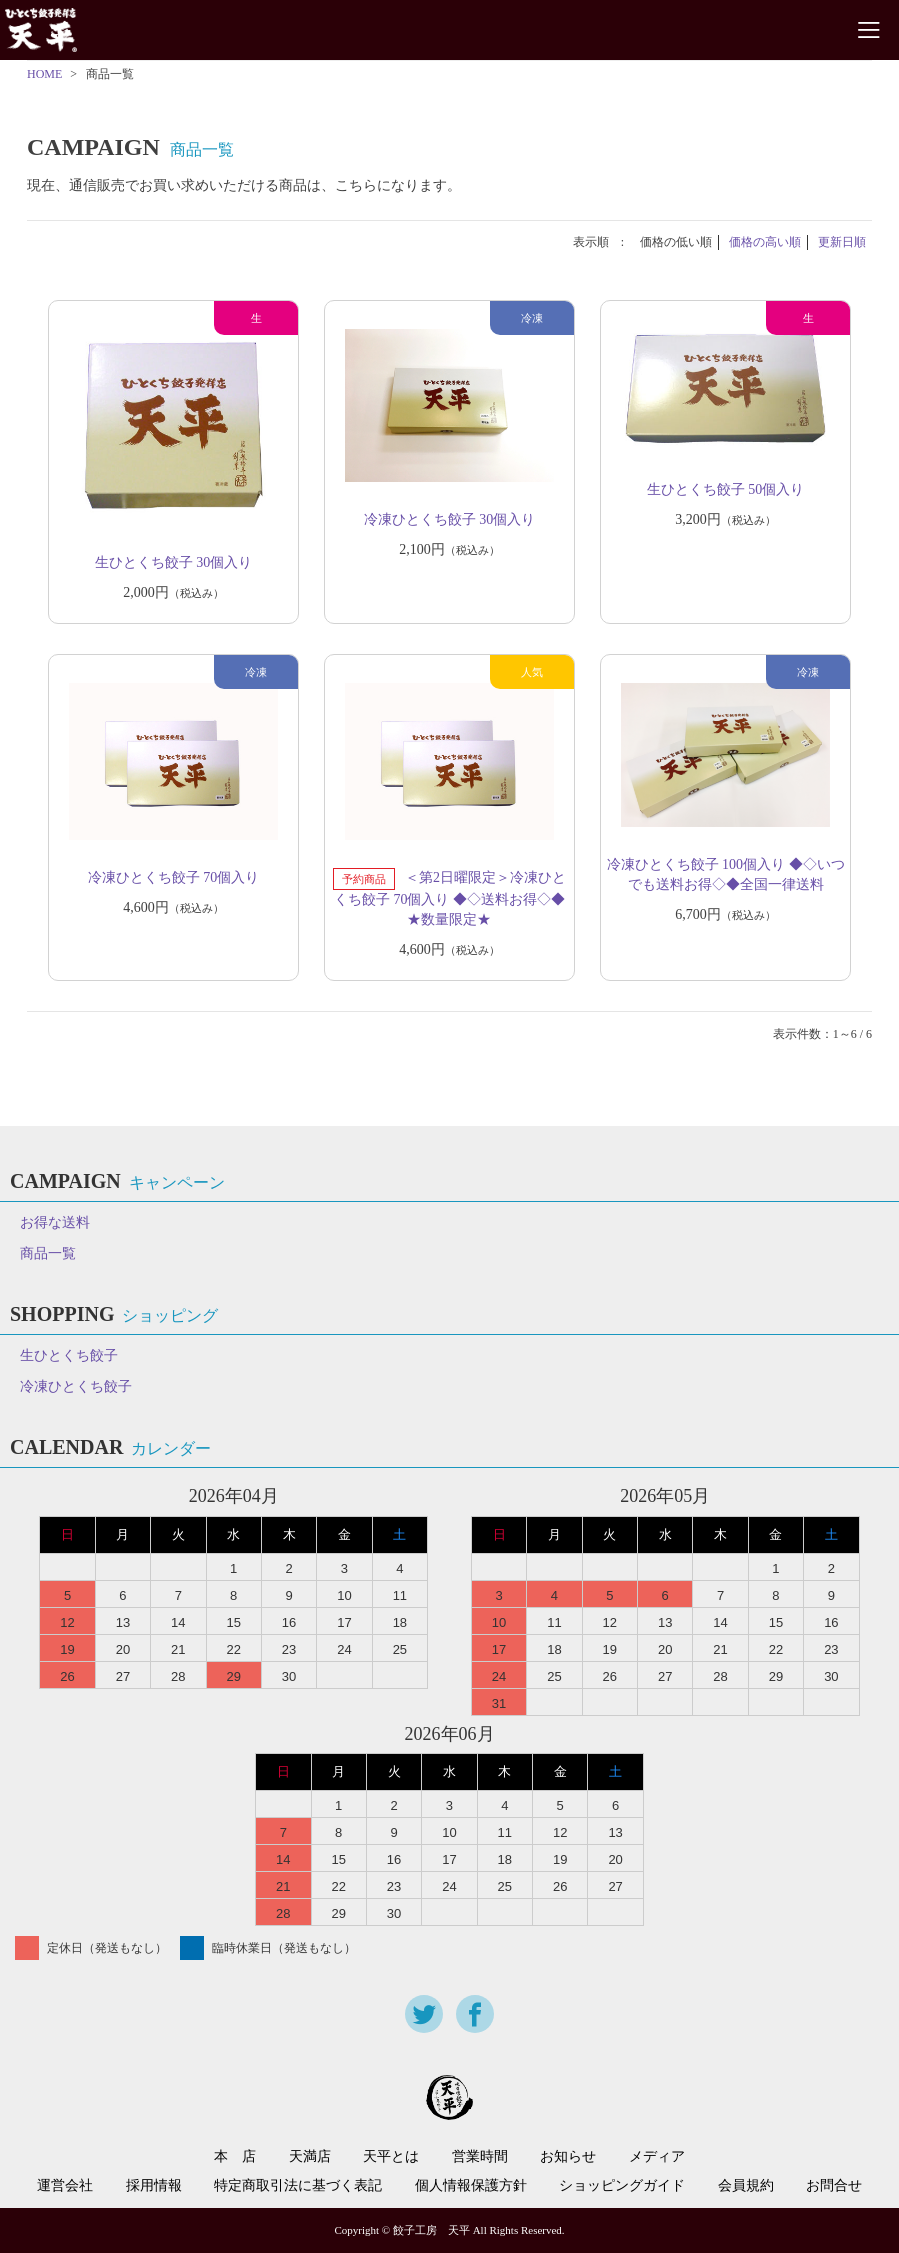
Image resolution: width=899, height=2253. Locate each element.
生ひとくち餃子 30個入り (174, 562)
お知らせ (568, 2157)
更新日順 (842, 242)
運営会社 (65, 2186)
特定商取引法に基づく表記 (298, 2186)
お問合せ (834, 2186)
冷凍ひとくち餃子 (76, 1386)
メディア (657, 2157)
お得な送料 (55, 1222)
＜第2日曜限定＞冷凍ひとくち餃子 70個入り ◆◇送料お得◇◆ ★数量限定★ (450, 898)
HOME (44, 74)
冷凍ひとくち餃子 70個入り (174, 877)
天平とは (391, 2157)
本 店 (235, 2157)
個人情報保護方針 (471, 2186)
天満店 (310, 2157)
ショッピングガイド (622, 2186)
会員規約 (746, 2186)
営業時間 (480, 2157)
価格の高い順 (765, 242)
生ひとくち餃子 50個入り (726, 489)
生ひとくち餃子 (69, 1355)
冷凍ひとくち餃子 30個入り (450, 519)
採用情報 (154, 2186)
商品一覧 (48, 1253)
